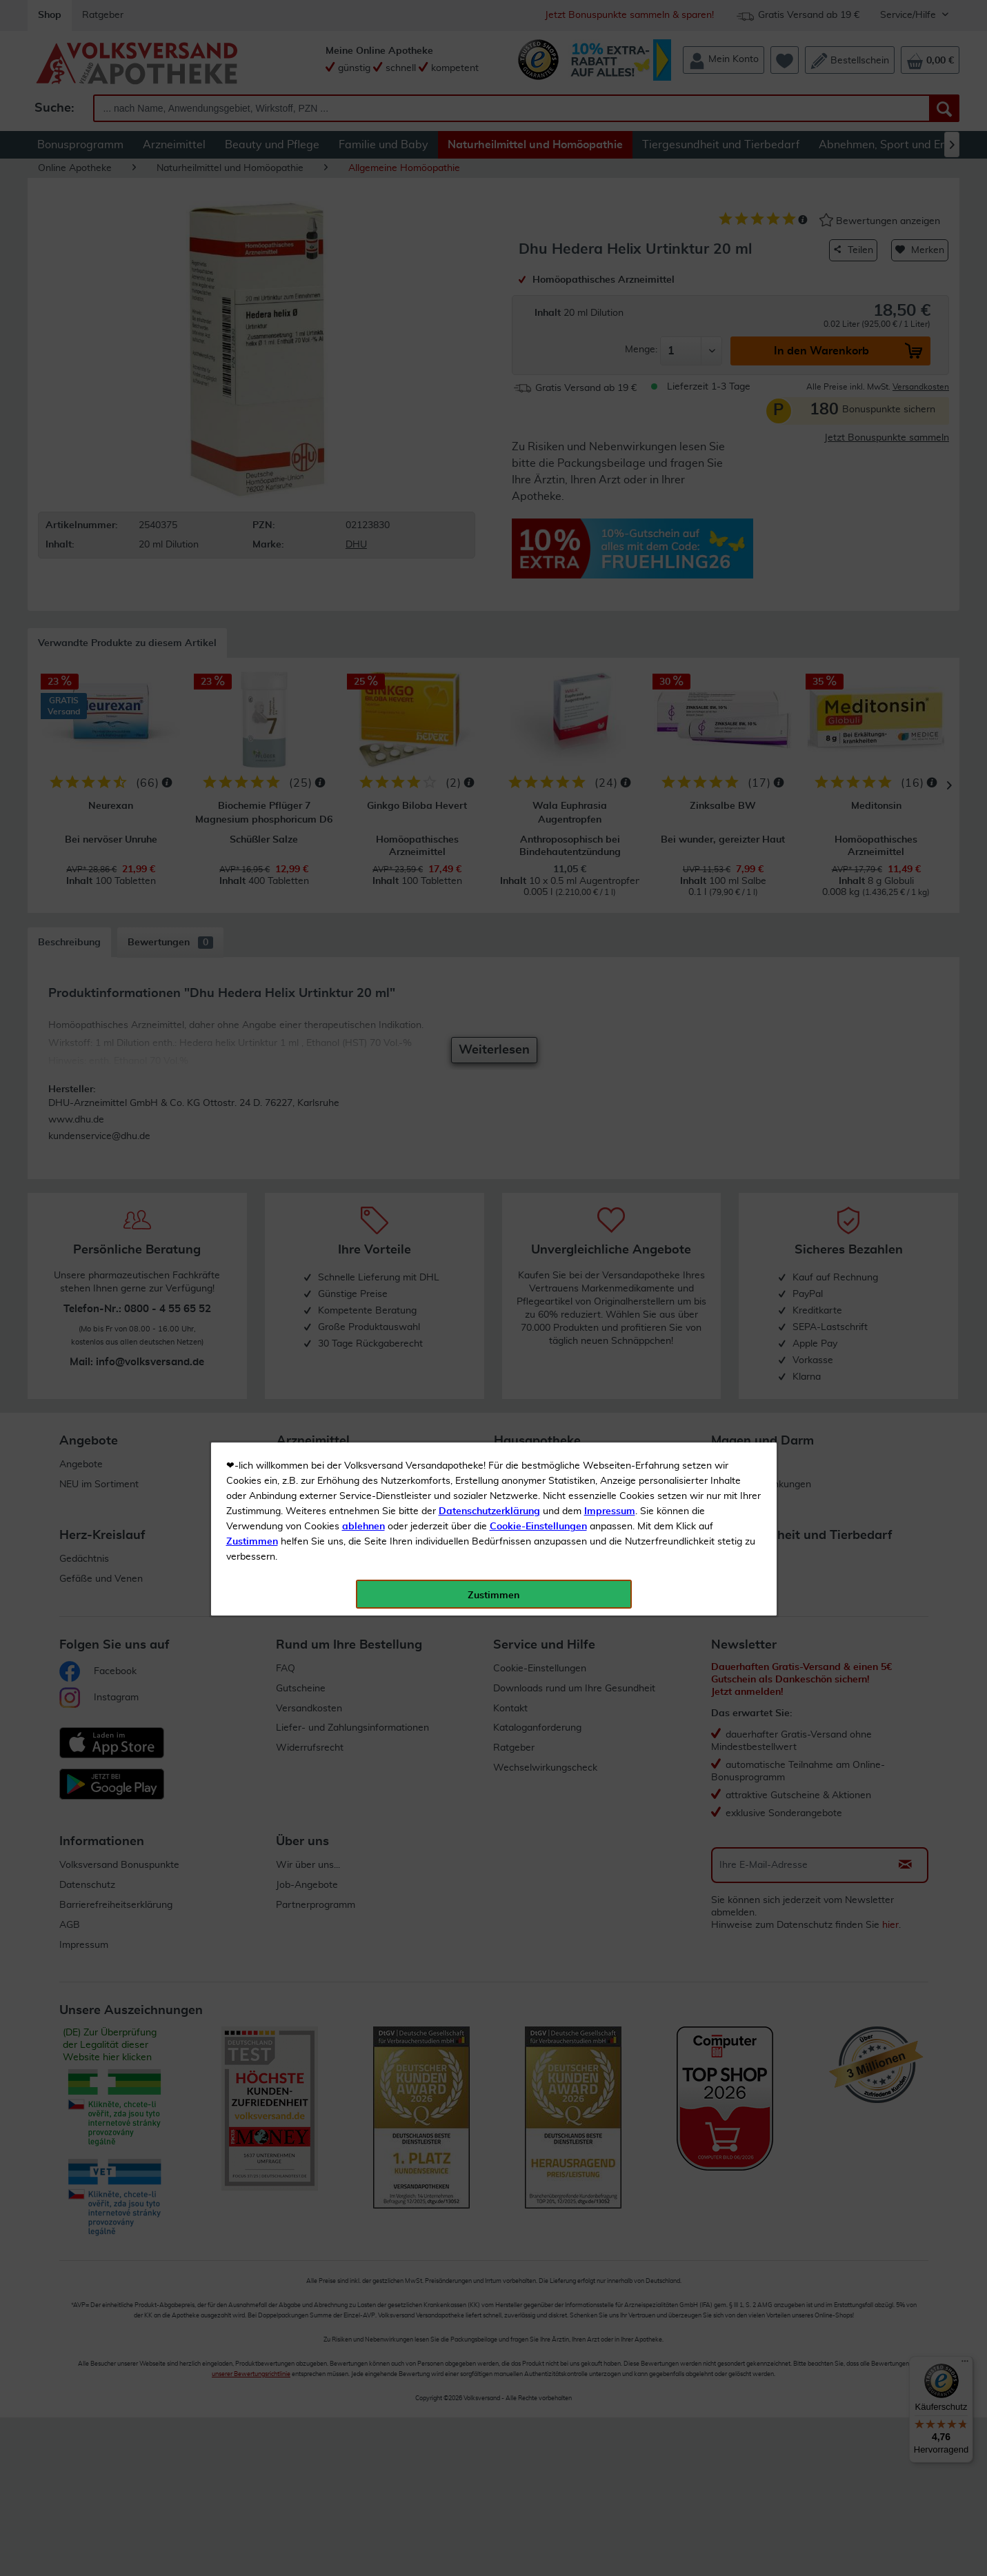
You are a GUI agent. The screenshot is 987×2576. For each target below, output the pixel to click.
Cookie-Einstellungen (538, 325)
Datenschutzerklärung (489, 309)
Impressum (609, 309)
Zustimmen (252, 340)
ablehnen (363, 325)
